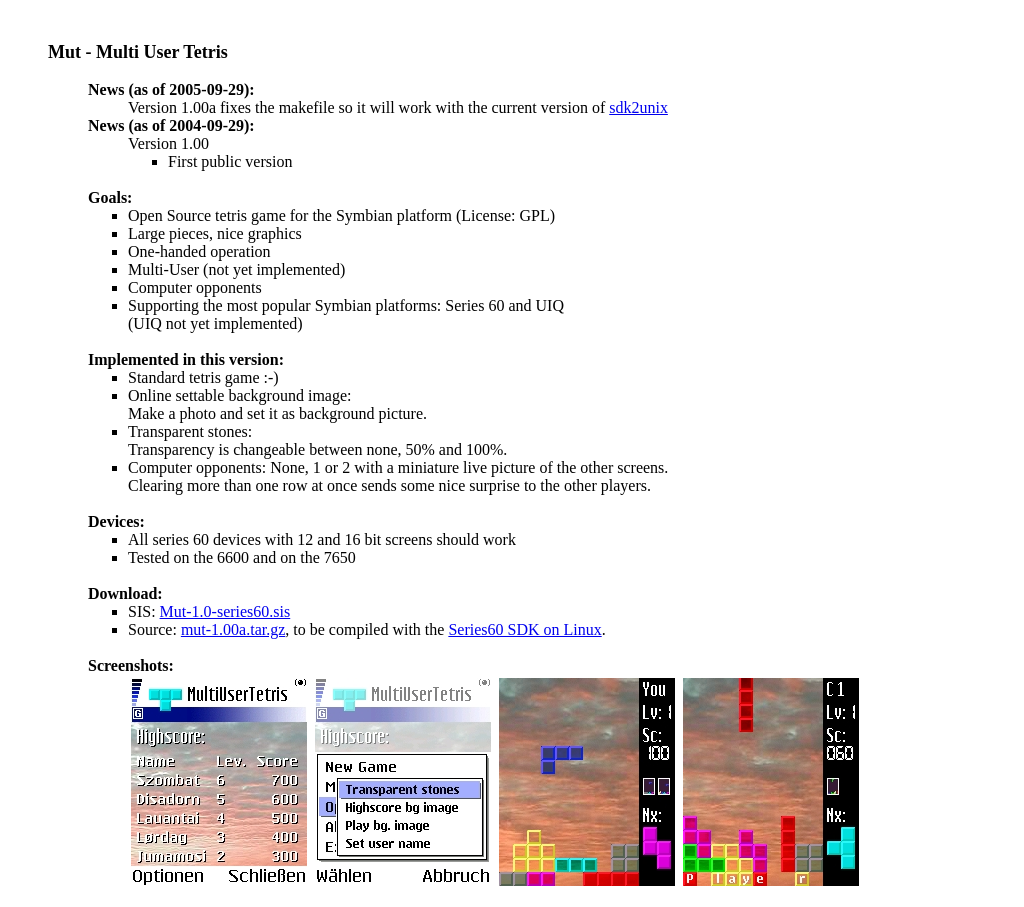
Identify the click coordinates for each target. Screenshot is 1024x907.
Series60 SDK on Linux (524, 629)
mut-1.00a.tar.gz (233, 629)
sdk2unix (638, 107)
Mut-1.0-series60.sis (225, 611)
